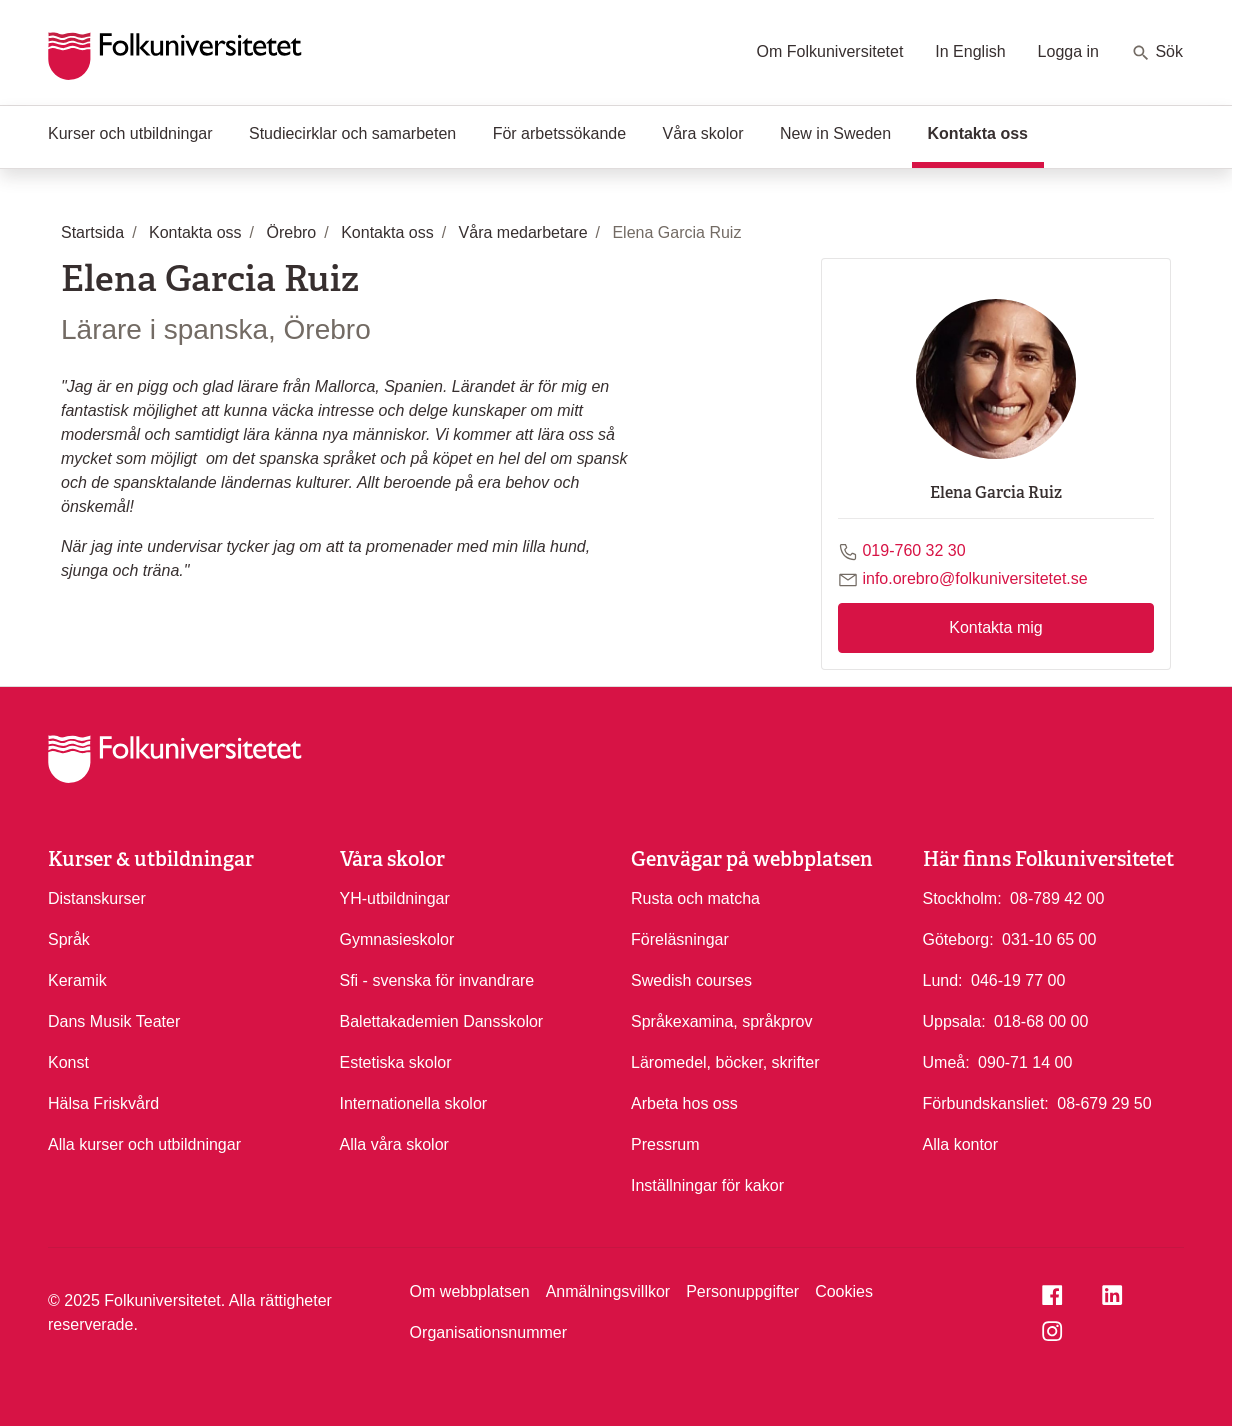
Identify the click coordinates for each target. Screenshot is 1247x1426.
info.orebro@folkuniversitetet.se (974, 578)
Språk (69, 939)
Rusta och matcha (695, 898)
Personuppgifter (742, 1291)
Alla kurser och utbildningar (144, 1144)
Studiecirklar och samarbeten (352, 133)
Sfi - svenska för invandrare (437, 980)
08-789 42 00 (1057, 897)
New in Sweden (835, 133)
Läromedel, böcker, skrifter (725, 1062)
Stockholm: (962, 898)
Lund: (943, 980)
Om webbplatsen (470, 1291)
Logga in (1068, 51)
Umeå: (946, 1062)
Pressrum (665, 1144)
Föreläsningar (680, 939)
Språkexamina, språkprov (721, 1021)
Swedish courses (691, 980)
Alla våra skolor (394, 1144)
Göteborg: (958, 939)
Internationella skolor (414, 1103)
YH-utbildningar (395, 898)
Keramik (77, 980)
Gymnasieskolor (397, 939)
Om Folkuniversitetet (830, 51)
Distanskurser (97, 898)
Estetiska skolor (396, 1062)
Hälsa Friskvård (103, 1103)
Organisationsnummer (488, 1332)
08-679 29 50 (1104, 1102)
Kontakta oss (986, 132)
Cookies (844, 1291)
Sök (1157, 53)
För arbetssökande (559, 133)
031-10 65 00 (1049, 938)
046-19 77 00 (1018, 979)
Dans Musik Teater (114, 1021)
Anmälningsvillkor (608, 1291)
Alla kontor (961, 1144)
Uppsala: (954, 1021)
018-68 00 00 (1041, 1020)
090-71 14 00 (1025, 1061)
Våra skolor (703, 133)
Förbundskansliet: (986, 1103)
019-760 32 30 (913, 550)
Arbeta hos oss (684, 1103)
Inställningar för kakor (707, 1185)
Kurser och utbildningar (130, 133)
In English (970, 51)
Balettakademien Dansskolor (442, 1021)
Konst (68, 1062)
